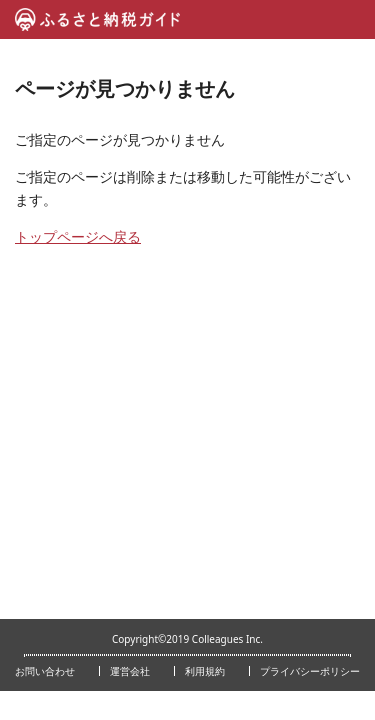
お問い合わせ (45, 671)
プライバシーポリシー (310, 671)
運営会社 (130, 671)
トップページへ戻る (78, 236)
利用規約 (205, 671)
